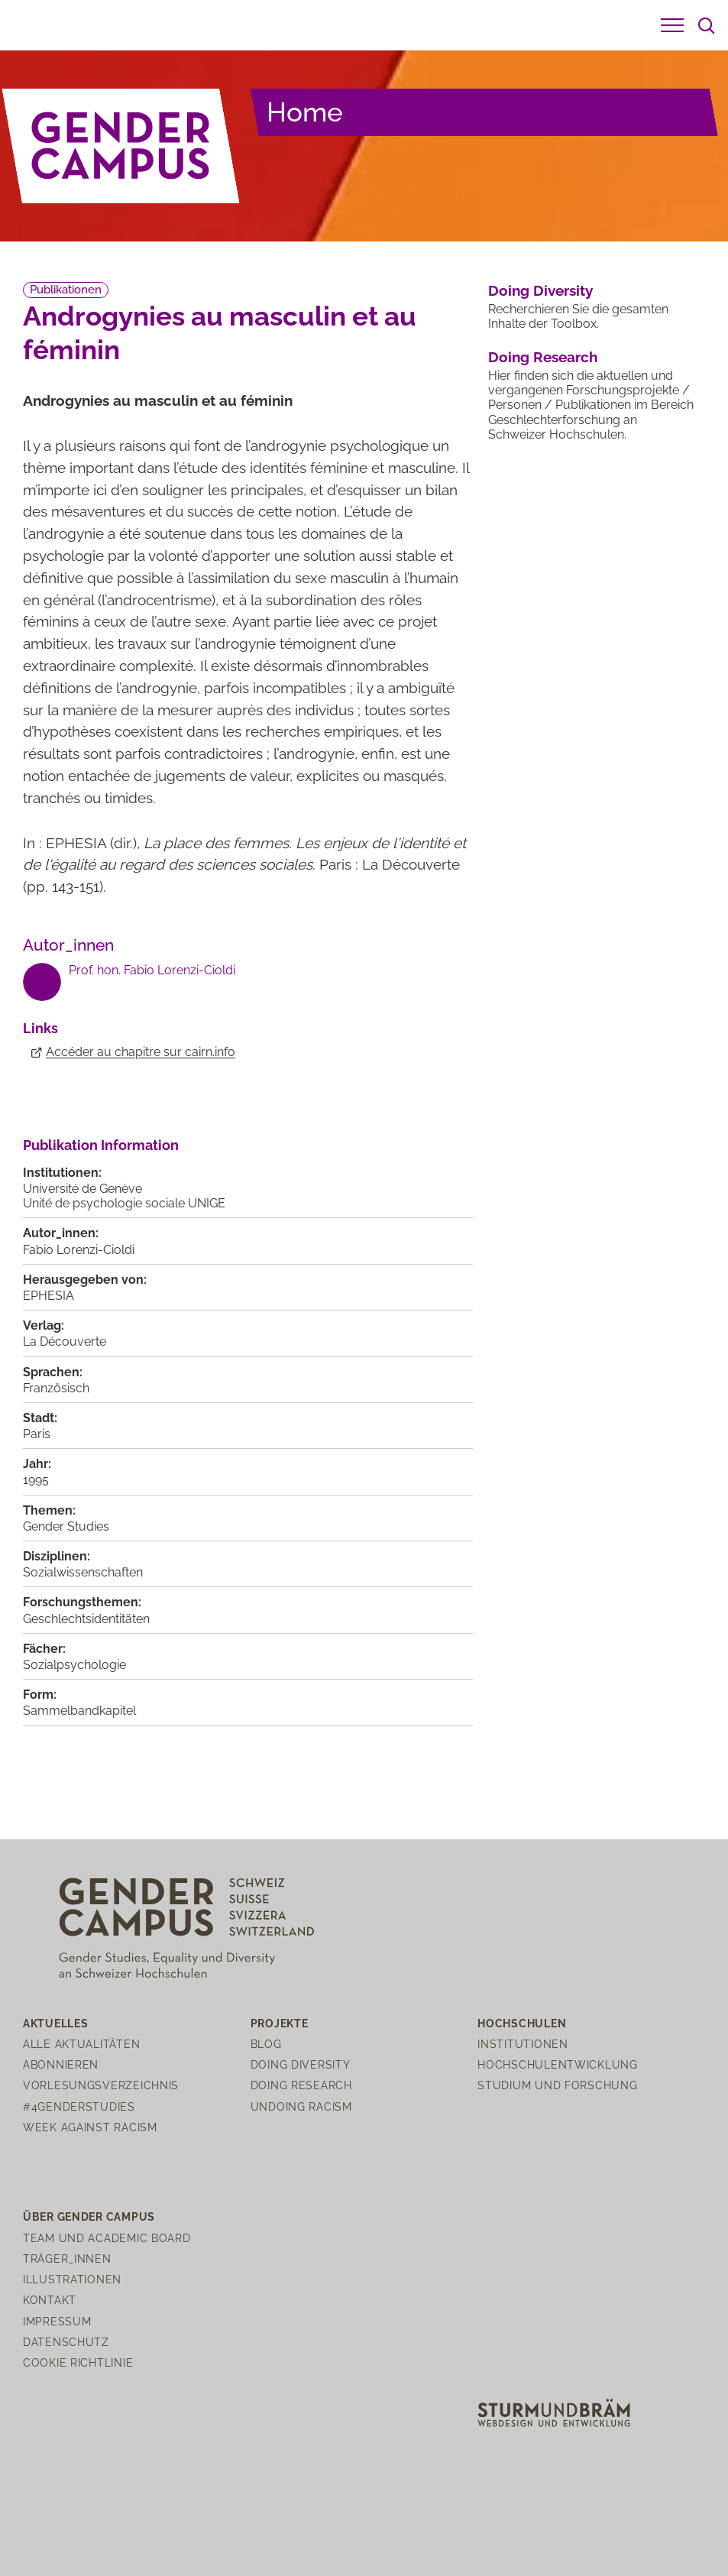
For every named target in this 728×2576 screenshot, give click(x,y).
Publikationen (66, 289)
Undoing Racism (301, 2106)
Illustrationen (72, 2279)
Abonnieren (61, 2064)
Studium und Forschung (557, 2085)
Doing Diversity (540, 290)
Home (305, 112)
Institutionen (522, 2043)
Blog (266, 2043)
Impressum (57, 2321)
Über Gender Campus (89, 2216)
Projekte (280, 2023)
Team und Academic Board (107, 2237)
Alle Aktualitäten (81, 2043)
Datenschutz (66, 2341)
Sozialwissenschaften (83, 1572)
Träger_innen (67, 2258)
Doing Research (542, 356)
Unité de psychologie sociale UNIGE (124, 1203)
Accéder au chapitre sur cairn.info (140, 1052)
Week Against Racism (90, 2127)
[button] (672, 25)
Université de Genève (82, 1188)
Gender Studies (66, 1526)
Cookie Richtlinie (78, 2362)
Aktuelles (55, 2023)
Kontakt (49, 2299)
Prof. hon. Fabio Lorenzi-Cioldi (152, 970)
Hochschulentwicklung (557, 2064)
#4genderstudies (79, 2106)
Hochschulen (521, 2023)
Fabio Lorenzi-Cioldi (78, 1250)
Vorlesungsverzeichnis (101, 2085)
